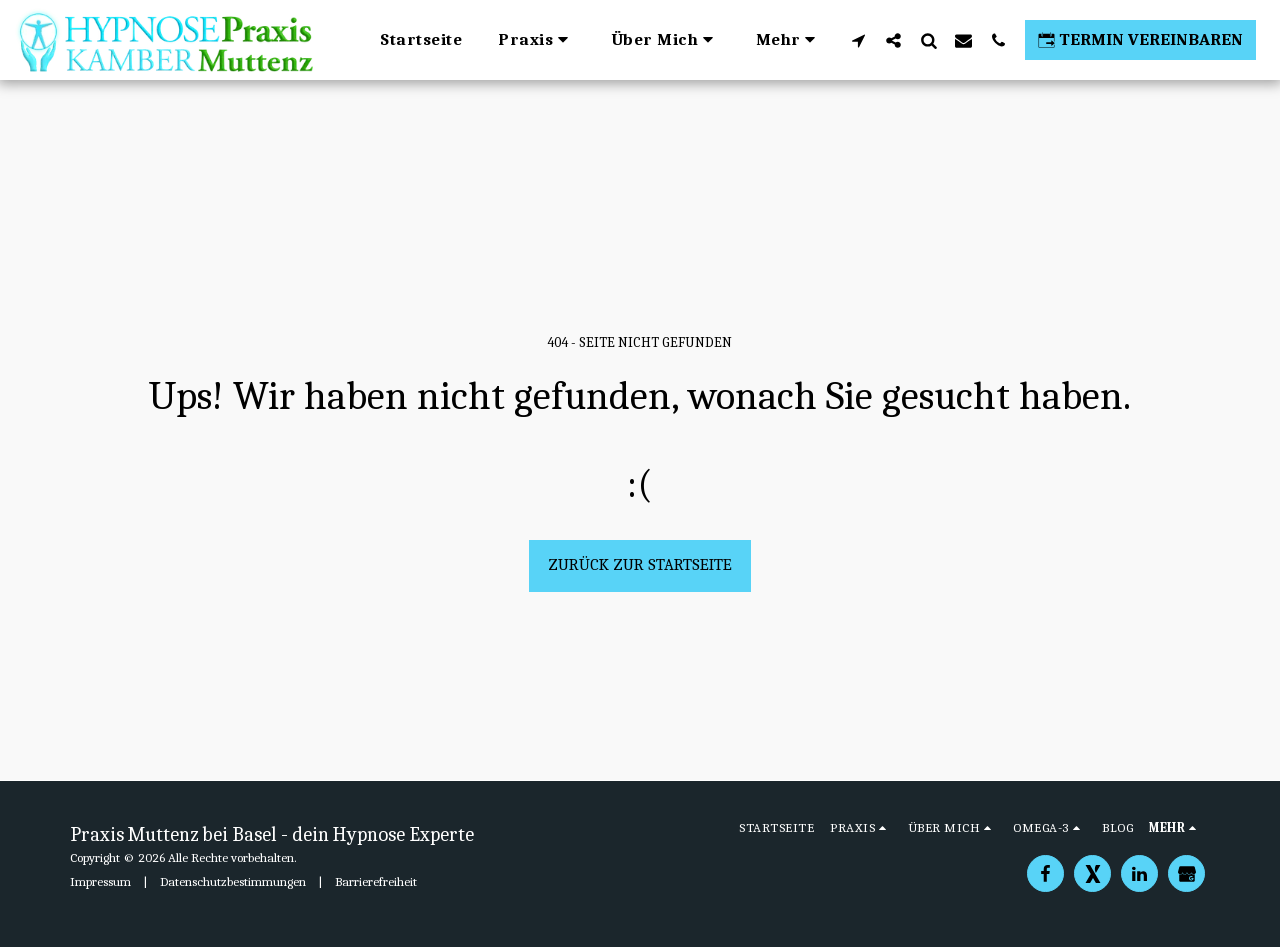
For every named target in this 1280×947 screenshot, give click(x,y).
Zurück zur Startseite (640, 564)
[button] (536, 40)
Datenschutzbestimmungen (233, 881)
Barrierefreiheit (376, 881)
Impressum (100, 881)
